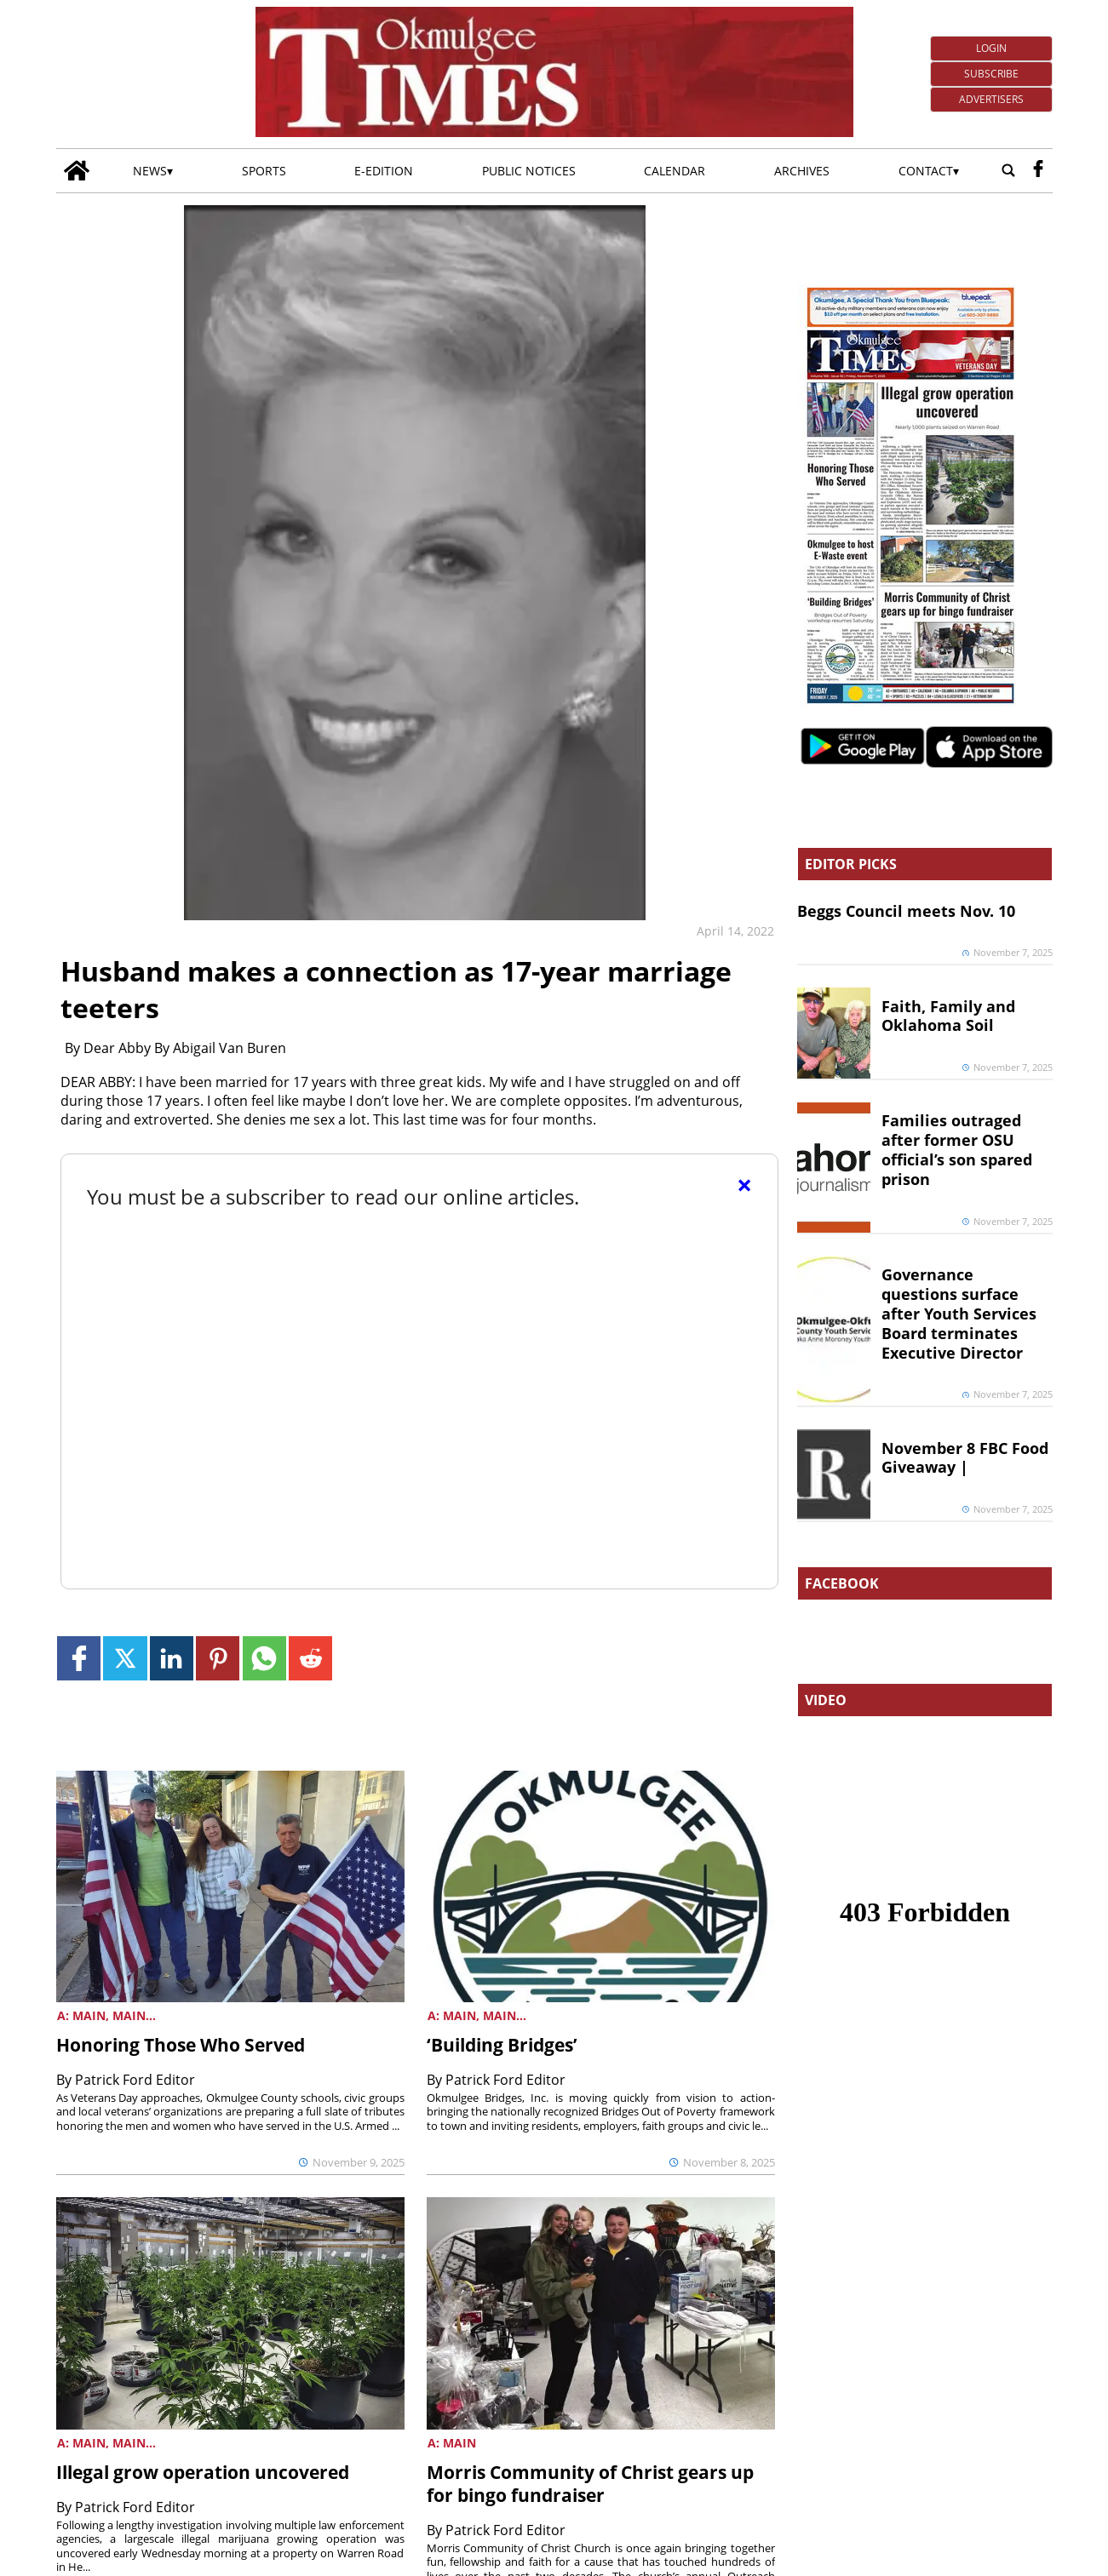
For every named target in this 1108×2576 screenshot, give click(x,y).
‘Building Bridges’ (502, 2045)
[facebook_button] (1038, 171)
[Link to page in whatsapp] (264, 1658)
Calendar (674, 171)
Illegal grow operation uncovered (202, 2472)
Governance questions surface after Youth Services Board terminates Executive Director (958, 1313)
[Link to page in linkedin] (171, 1658)
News (150, 171)
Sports (264, 171)
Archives (802, 171)
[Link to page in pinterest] (217, 1658)
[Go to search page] (1008, 171)
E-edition (383, 171)
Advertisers (991, 99)
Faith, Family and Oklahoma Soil (948, 1016)
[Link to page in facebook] (78, 1658)
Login (991, 48)
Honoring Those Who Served (180, 2045)
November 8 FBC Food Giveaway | (964, 1458)
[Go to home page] (77, 170)
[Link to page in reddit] (310, 1658)
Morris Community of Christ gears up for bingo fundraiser (590, 2483)
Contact (925, 171)
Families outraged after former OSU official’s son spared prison (956, 1149)
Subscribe (991, 73)
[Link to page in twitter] (124, 1658)
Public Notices (529, 171)
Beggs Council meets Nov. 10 (906, 911)
